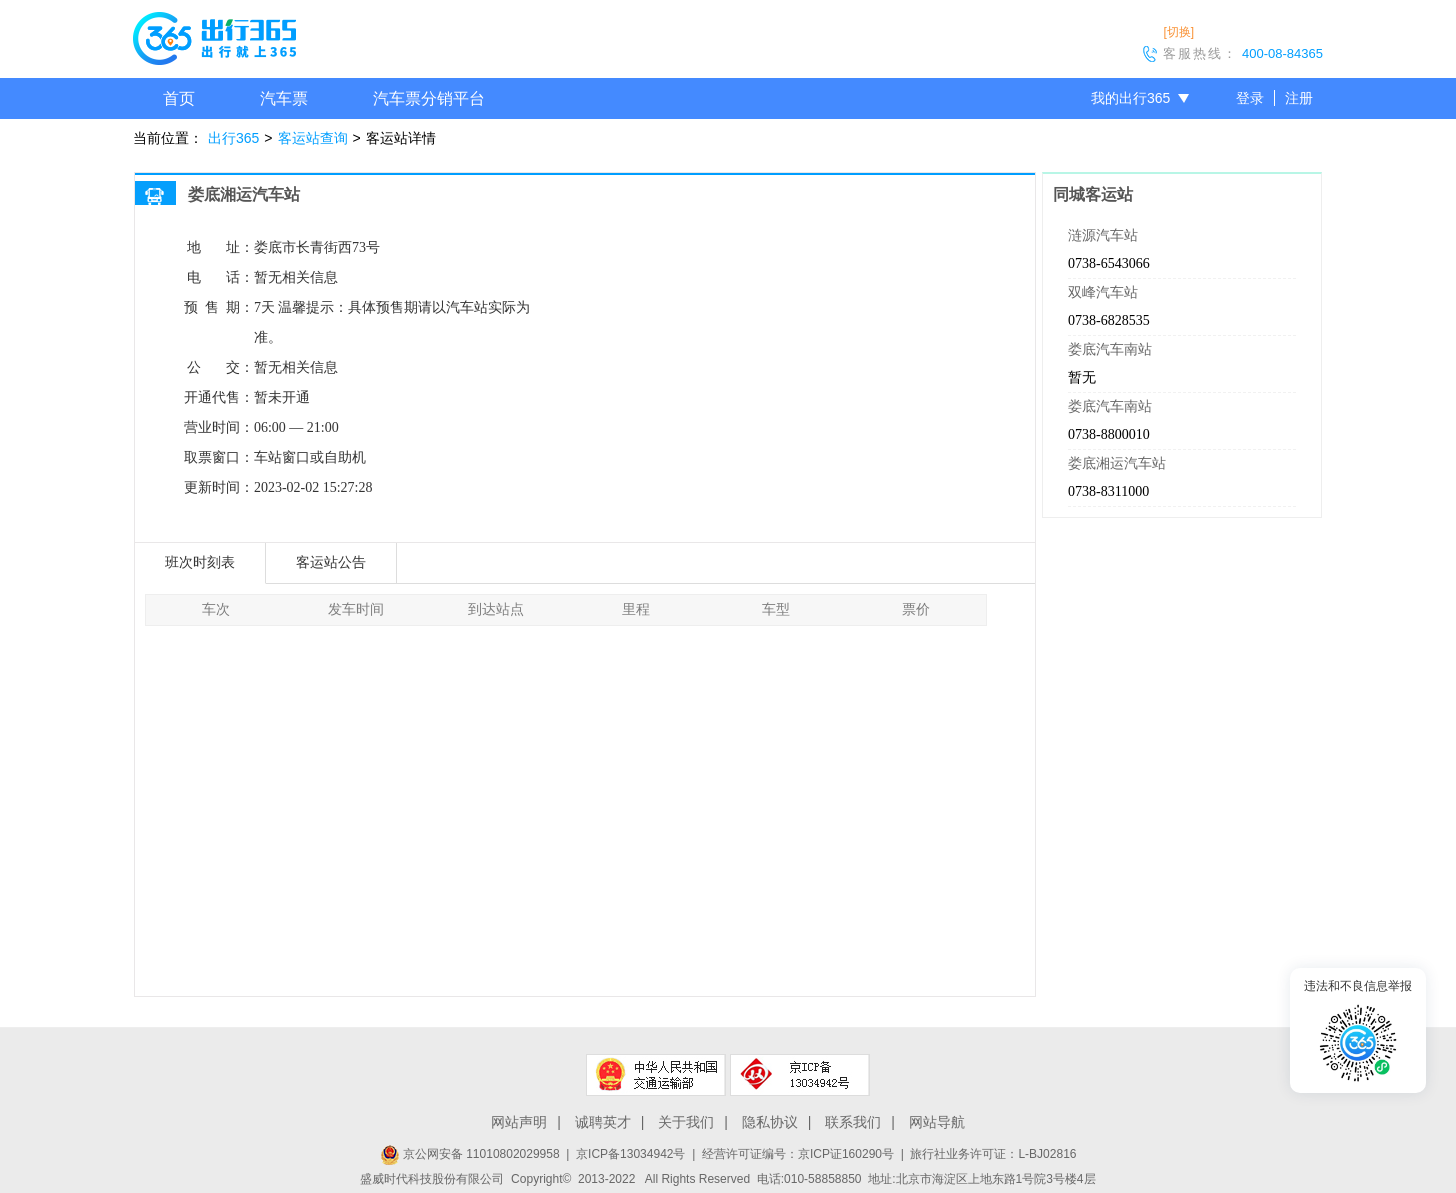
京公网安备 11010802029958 (470, 1154)
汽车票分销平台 (429, 98)
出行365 (233, 138)
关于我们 (686, 1122)
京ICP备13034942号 (630, 1154)
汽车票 (284, 98)
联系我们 (853, 1122)
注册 (1299, 98)
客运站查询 (313, 138)
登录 (1250, 98)
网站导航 (937, 1122)
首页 (179, 98)
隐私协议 (770, 1122)
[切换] (1178, 32)
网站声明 (519, 1122)
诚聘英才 (603, 1122)
